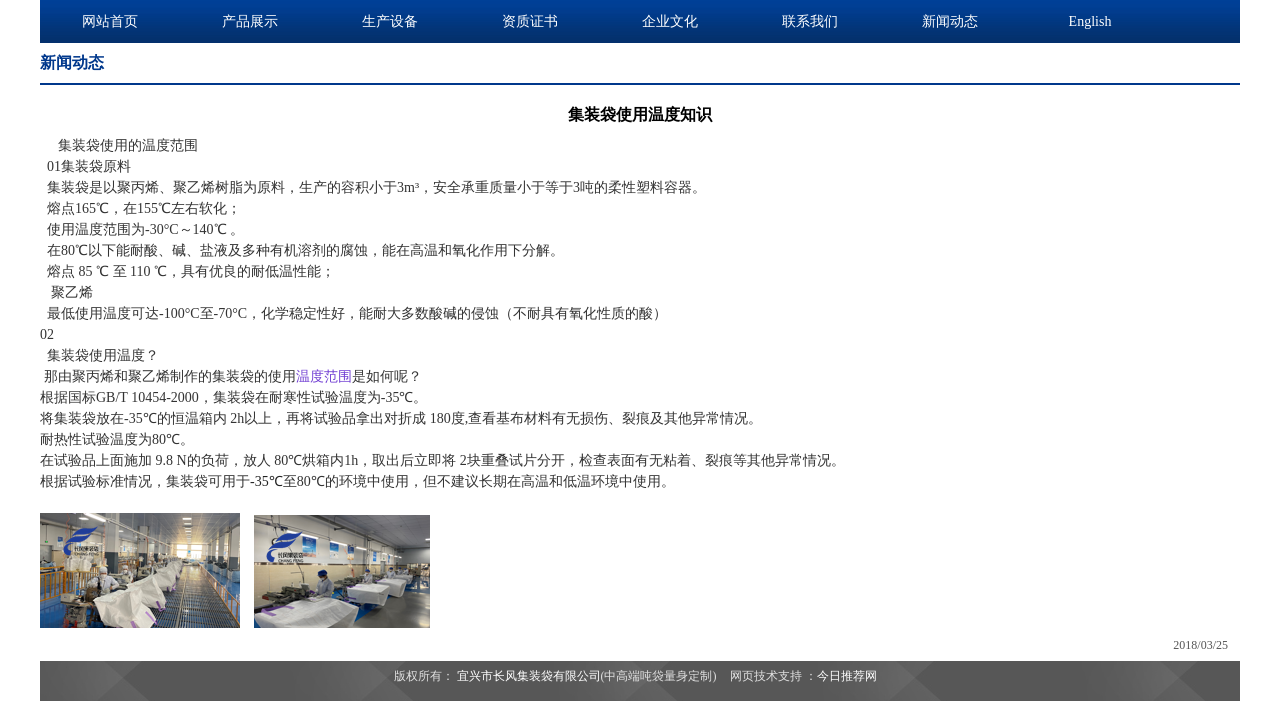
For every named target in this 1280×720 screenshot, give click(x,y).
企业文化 (670, 21)
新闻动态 (950, 21)
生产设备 (390, 21)
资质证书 (530, 21)
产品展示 (250, 21)
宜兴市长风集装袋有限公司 (529, 676)
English (1090, 21)
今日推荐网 (847, 676)
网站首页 (110, 21)
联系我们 (810, 21)
